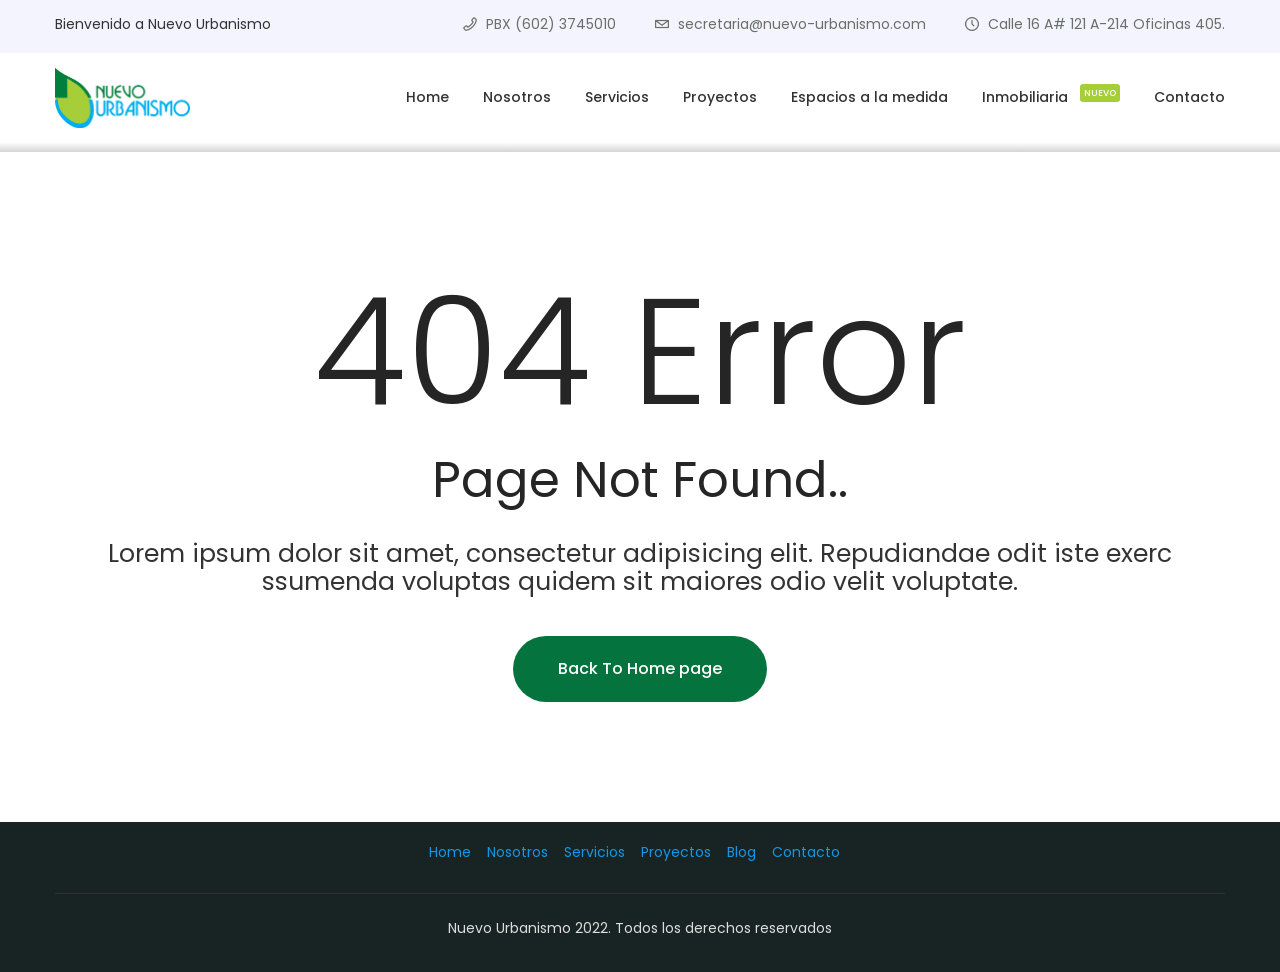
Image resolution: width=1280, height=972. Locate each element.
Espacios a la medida (869, 97)
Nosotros (517, 97)
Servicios (617, 97)
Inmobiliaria (1051, 94)
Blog (741, 852)
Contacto (1189, 97)
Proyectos (720, 97)
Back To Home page (640, 668)
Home (427, 97)
